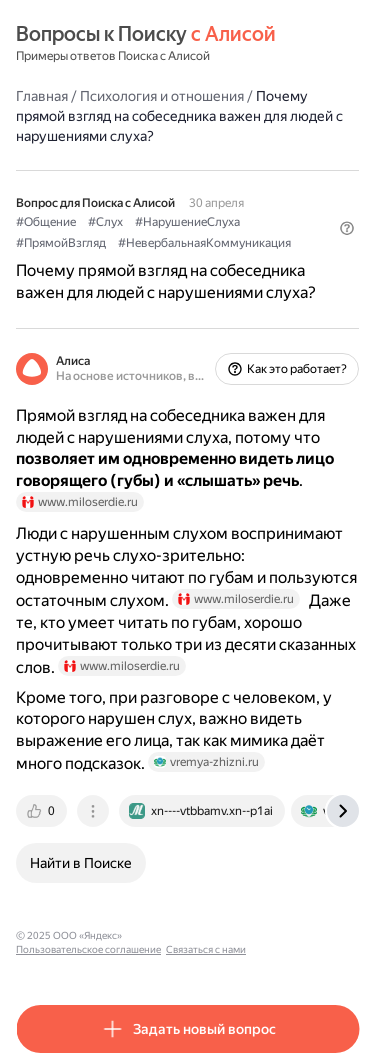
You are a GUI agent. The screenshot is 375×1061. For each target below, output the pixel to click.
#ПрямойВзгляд (61, 243)
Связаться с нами (206, 949)
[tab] (43, 811)
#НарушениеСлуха (187, 222)
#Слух (105, 222)
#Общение (46, 222)
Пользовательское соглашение (88, 949)
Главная (42, 96)
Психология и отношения (162, 96)
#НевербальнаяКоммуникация (204, 243)
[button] (347, 228)
